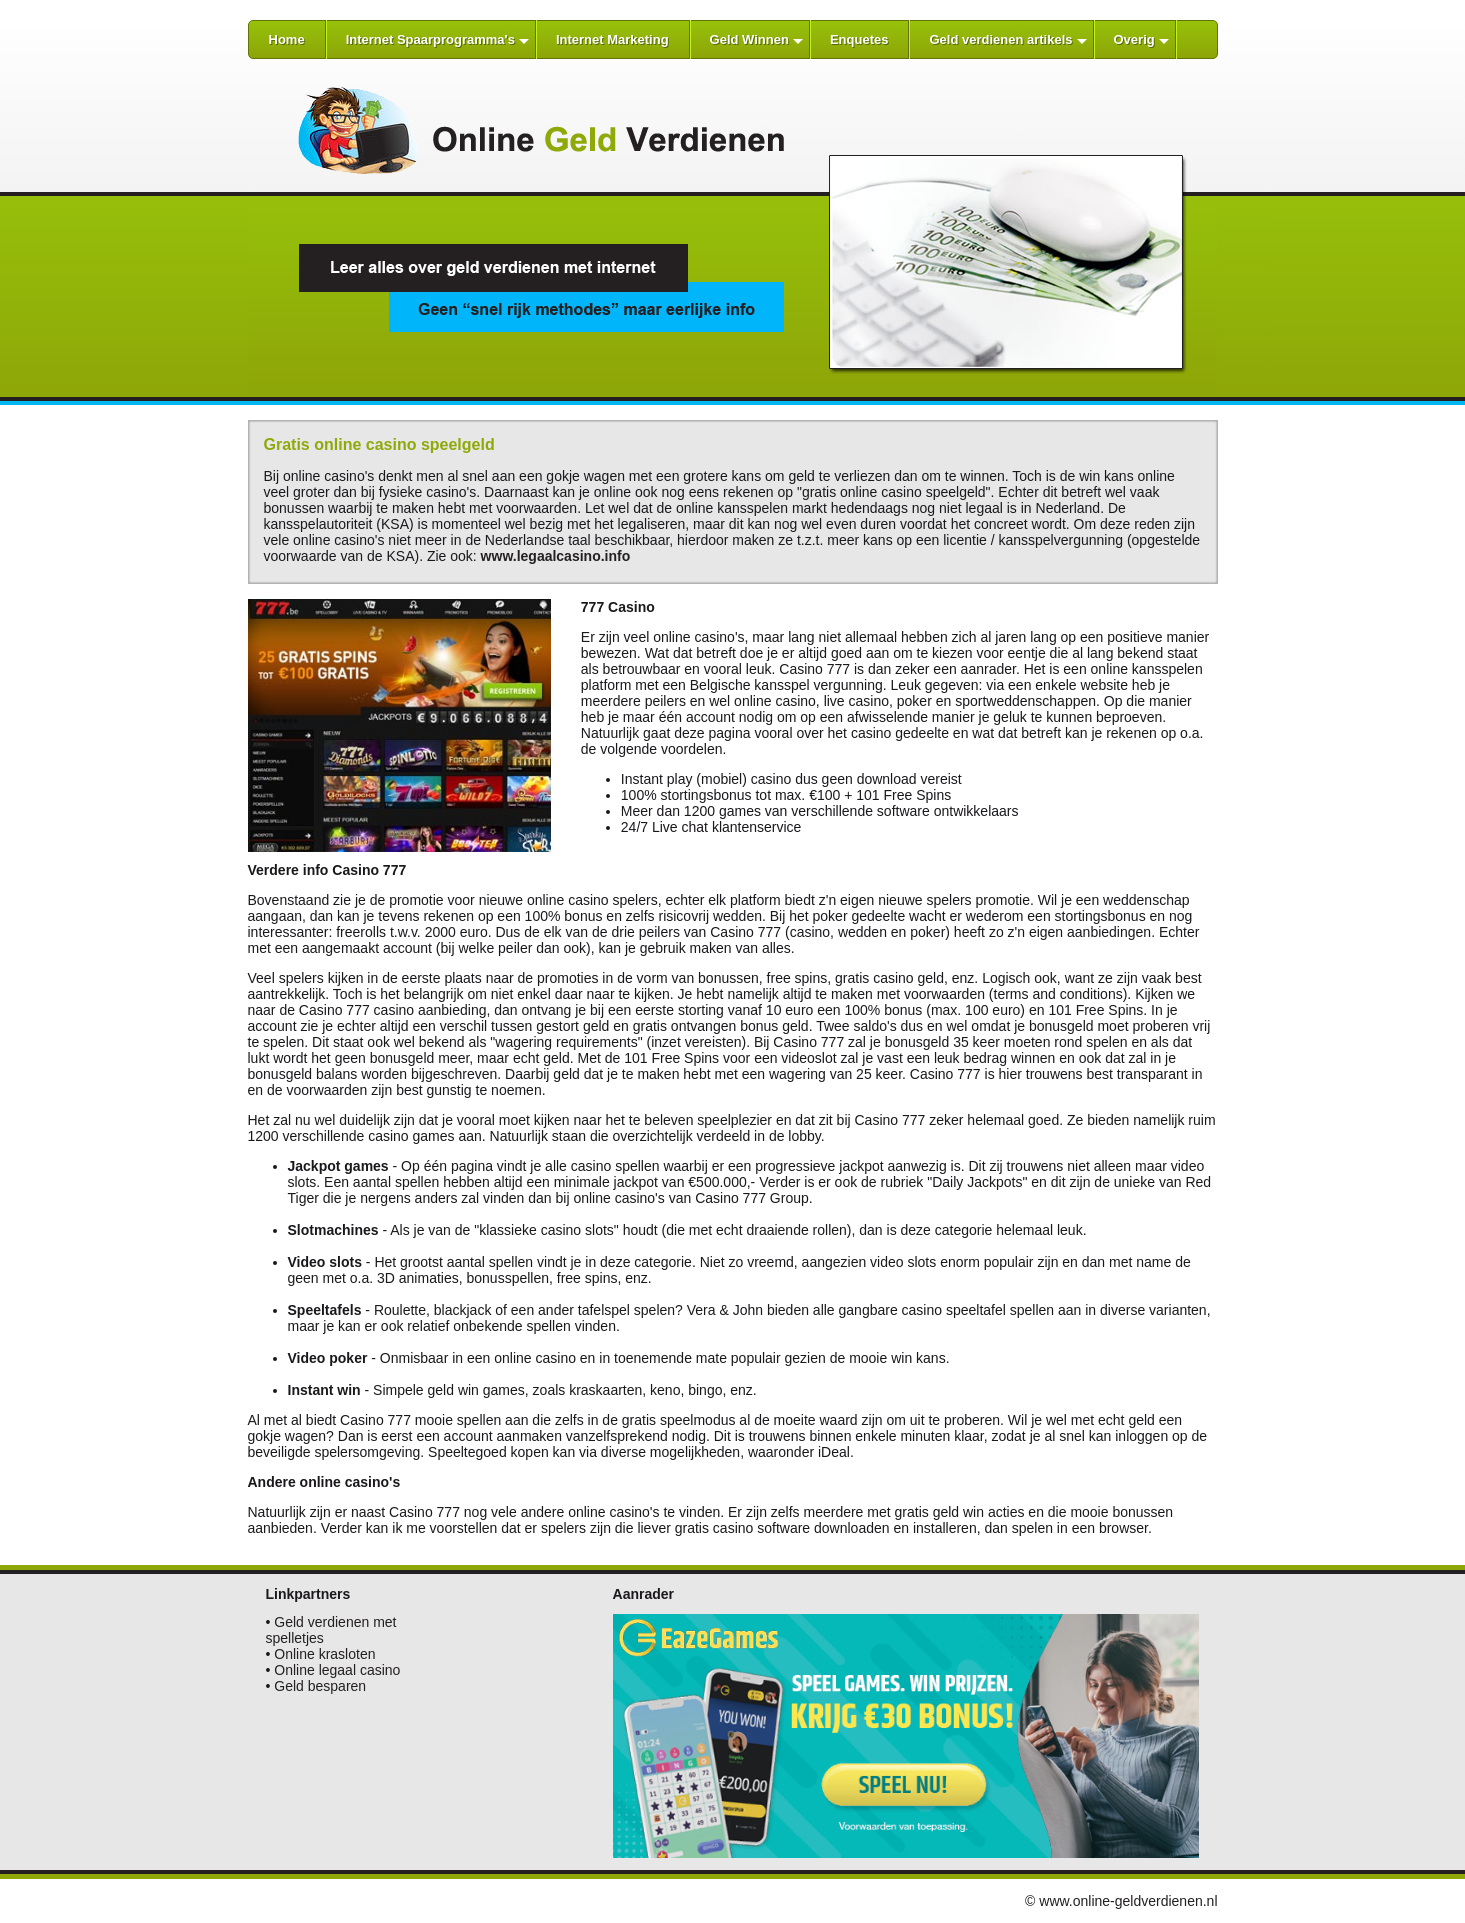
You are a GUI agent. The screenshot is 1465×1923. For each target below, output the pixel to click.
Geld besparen (320, 1686)
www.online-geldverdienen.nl (1128, 1901)
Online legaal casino (337, 1670)
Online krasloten (324, 1654)
